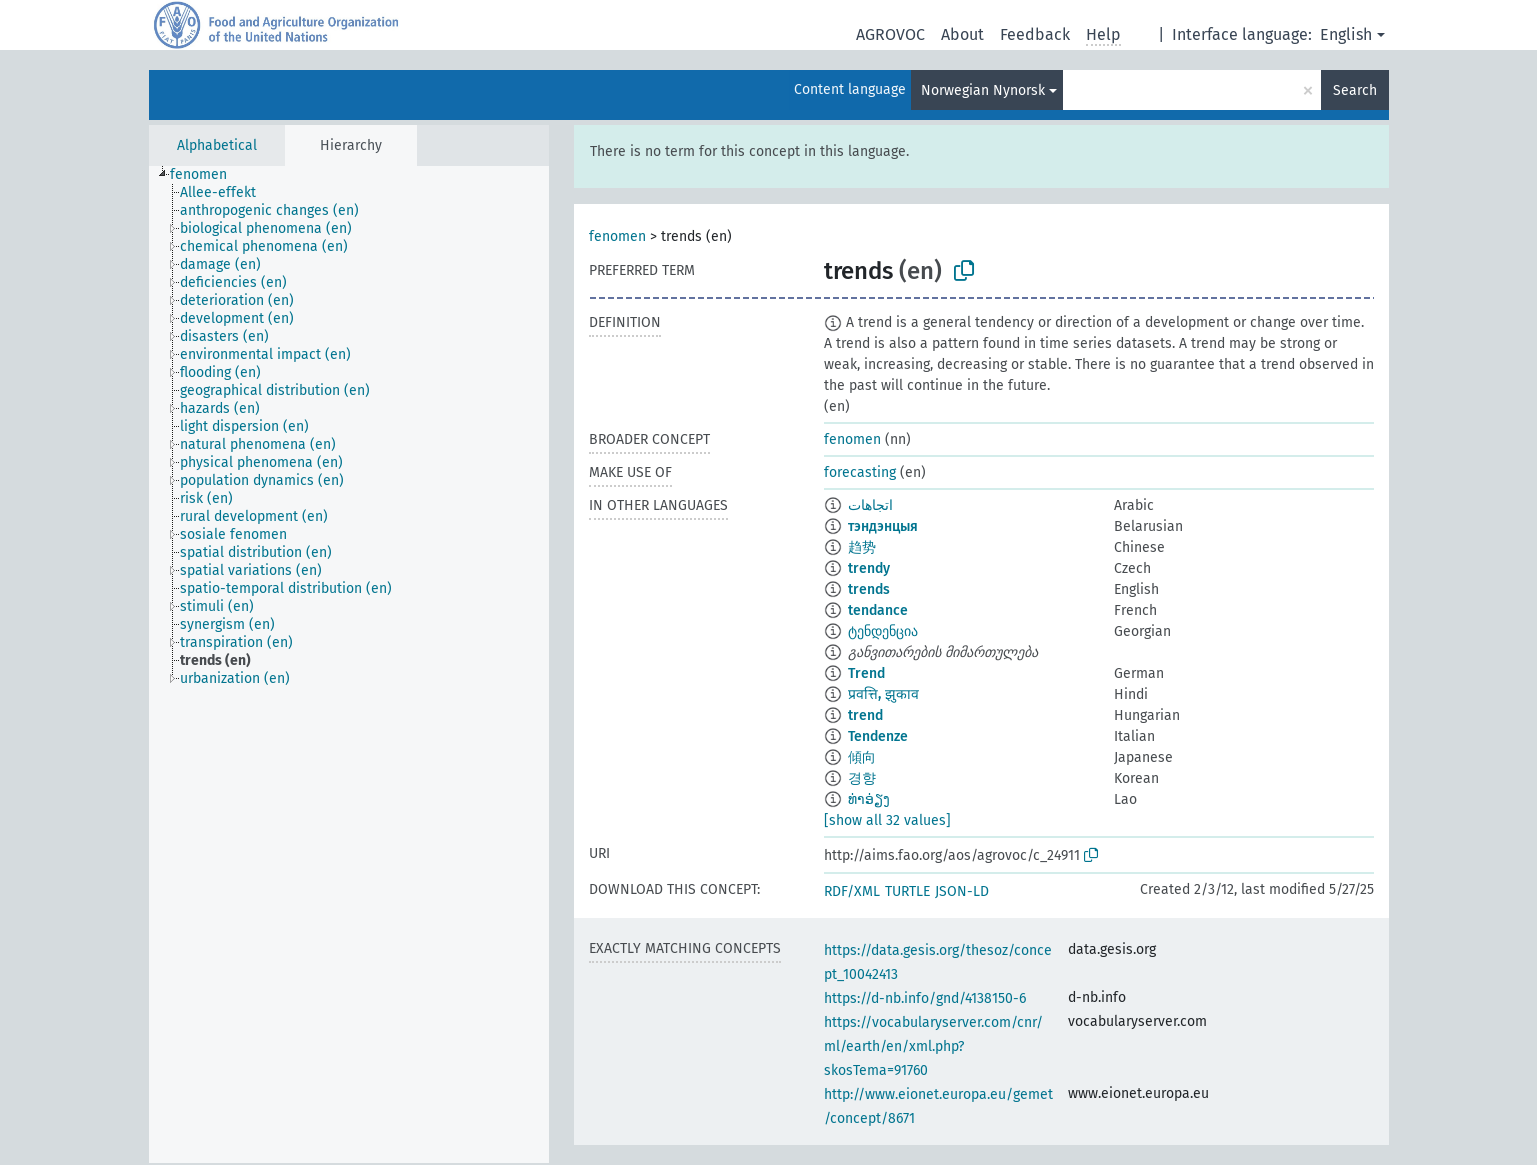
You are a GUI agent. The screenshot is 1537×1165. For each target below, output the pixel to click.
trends (869, 589)
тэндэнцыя (883, 526)
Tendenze (878, 736)
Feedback (1035, 34)
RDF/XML (852, 891)
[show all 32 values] (887, 820)
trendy (869, 568)
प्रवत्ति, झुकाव (883, 694)
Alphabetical (217, 145)
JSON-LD (962, 891)
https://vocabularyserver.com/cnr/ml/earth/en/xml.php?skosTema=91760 (933, 1046)
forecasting (860, 472)
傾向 (862, 757)
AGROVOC (890, 34)
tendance (878, 610)
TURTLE (907, 891)
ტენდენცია (883, 631)
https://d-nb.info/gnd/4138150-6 (925, 998)
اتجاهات (870, 505)
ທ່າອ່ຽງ (869, 799)
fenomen (617, 236)
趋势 (862, 547)
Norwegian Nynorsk (983, 90)
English (1346, 34)
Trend (866, 673)
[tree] (349, 664)
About (962, 34)
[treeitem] (207, 175)
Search (1355, 90)
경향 (862, 778)
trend (865, 715)
